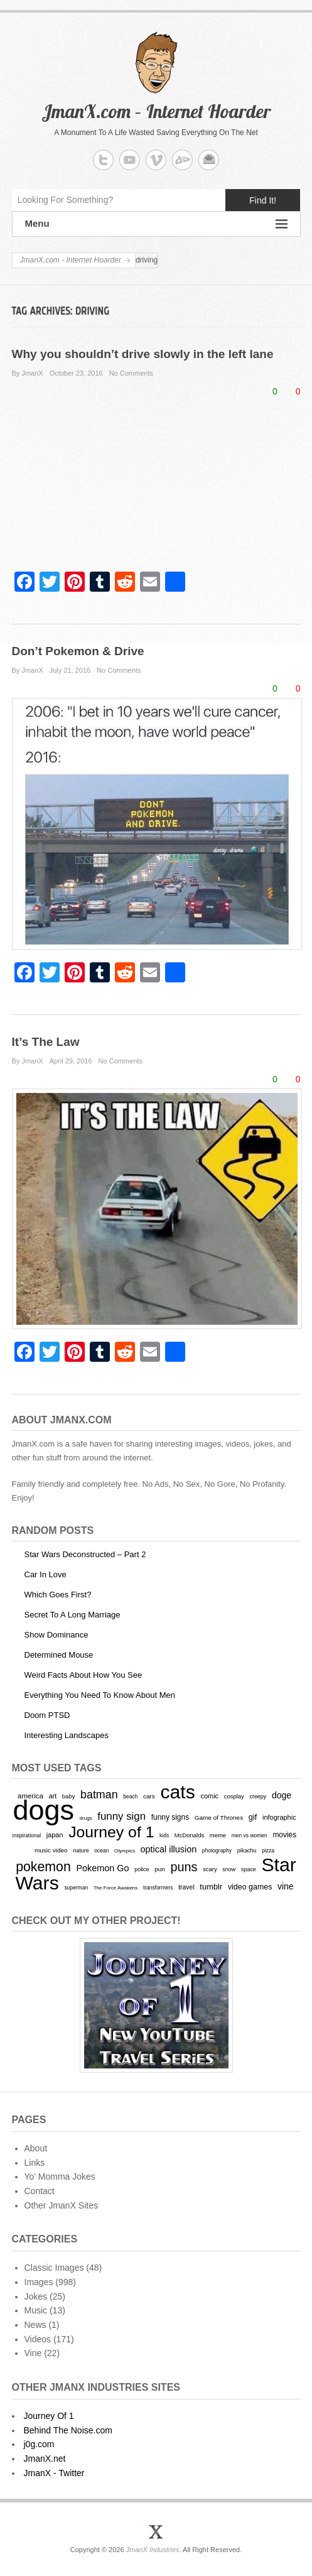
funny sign (121, 1816)
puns (183, 1867)
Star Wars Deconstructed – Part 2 (85, 1554)
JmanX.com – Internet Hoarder (156, 111)
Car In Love (45, 1574)
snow (228, 1869)
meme (218, 1835)
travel (186, 1887)
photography (217, 1850)
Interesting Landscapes (66, 1735)
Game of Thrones (219, 1817)
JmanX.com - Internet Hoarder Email (208, 159)
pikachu (247, 1850)
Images (38, 2282)
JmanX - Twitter (54, 2473)
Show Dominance (56, 1634)
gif (253, 1817)
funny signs (170, 1817)
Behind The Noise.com (68, 2430)
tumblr (211, 1886)
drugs (86, 1818)
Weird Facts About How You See (83, 1675)
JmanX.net (45, 2459)
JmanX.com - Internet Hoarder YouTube (129, 159)
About (36, 2148)
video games (250, 1887)
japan (54, 1835)
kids (164, 1835)
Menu (156, 224)
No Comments (131, 373)
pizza (268, 1850)
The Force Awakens (116, 1888)
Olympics (124, 1851)
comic (209, 1796)
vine (285, 1886)
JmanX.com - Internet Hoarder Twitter (103, 159)
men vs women (249, 1835)
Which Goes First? (58, 1594)
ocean (101, 1850)
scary (210, 1869)
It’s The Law (46, 1041)
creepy (257, 1796)
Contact (39, 2191)
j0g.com (39, 2444)
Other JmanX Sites (61, 2205)
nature (81, 1850)
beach (130, 1796)
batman (99, 1794)
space (248, 1869)
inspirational (27, 1835)
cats (177, 1791)
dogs (43, 1810)
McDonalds (189, 1835)
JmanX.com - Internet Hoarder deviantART (182, 159)
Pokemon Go (102, 1868)
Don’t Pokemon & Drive (78, 651)
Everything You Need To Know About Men (99, 1695)
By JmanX (27, 373)
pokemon (43, 1866)
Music (36, 2310)
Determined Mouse (59, 1655)
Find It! (262, 200)
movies (284, 1834)
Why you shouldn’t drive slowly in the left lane (143, 354)
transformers (158, 1887)
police (141, 1869)
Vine (33, 2353)
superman (76, 1887)
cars (149, 1796)
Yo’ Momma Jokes (59, 2176)
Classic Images (54, 2268)
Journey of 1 (111, 1831)
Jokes (36, 2296)
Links (34, 2163)
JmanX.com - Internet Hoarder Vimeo (156, 159)
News (35, 2325)
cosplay (234, 1796)
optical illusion (169, 1849)
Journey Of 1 (49, 2416)
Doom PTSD (47, 1715)
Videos (37, 2339)
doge (281, 1795)
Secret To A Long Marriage (72, 1614)
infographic (279, 1817)
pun (159, 1869)
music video (51, 1850)
